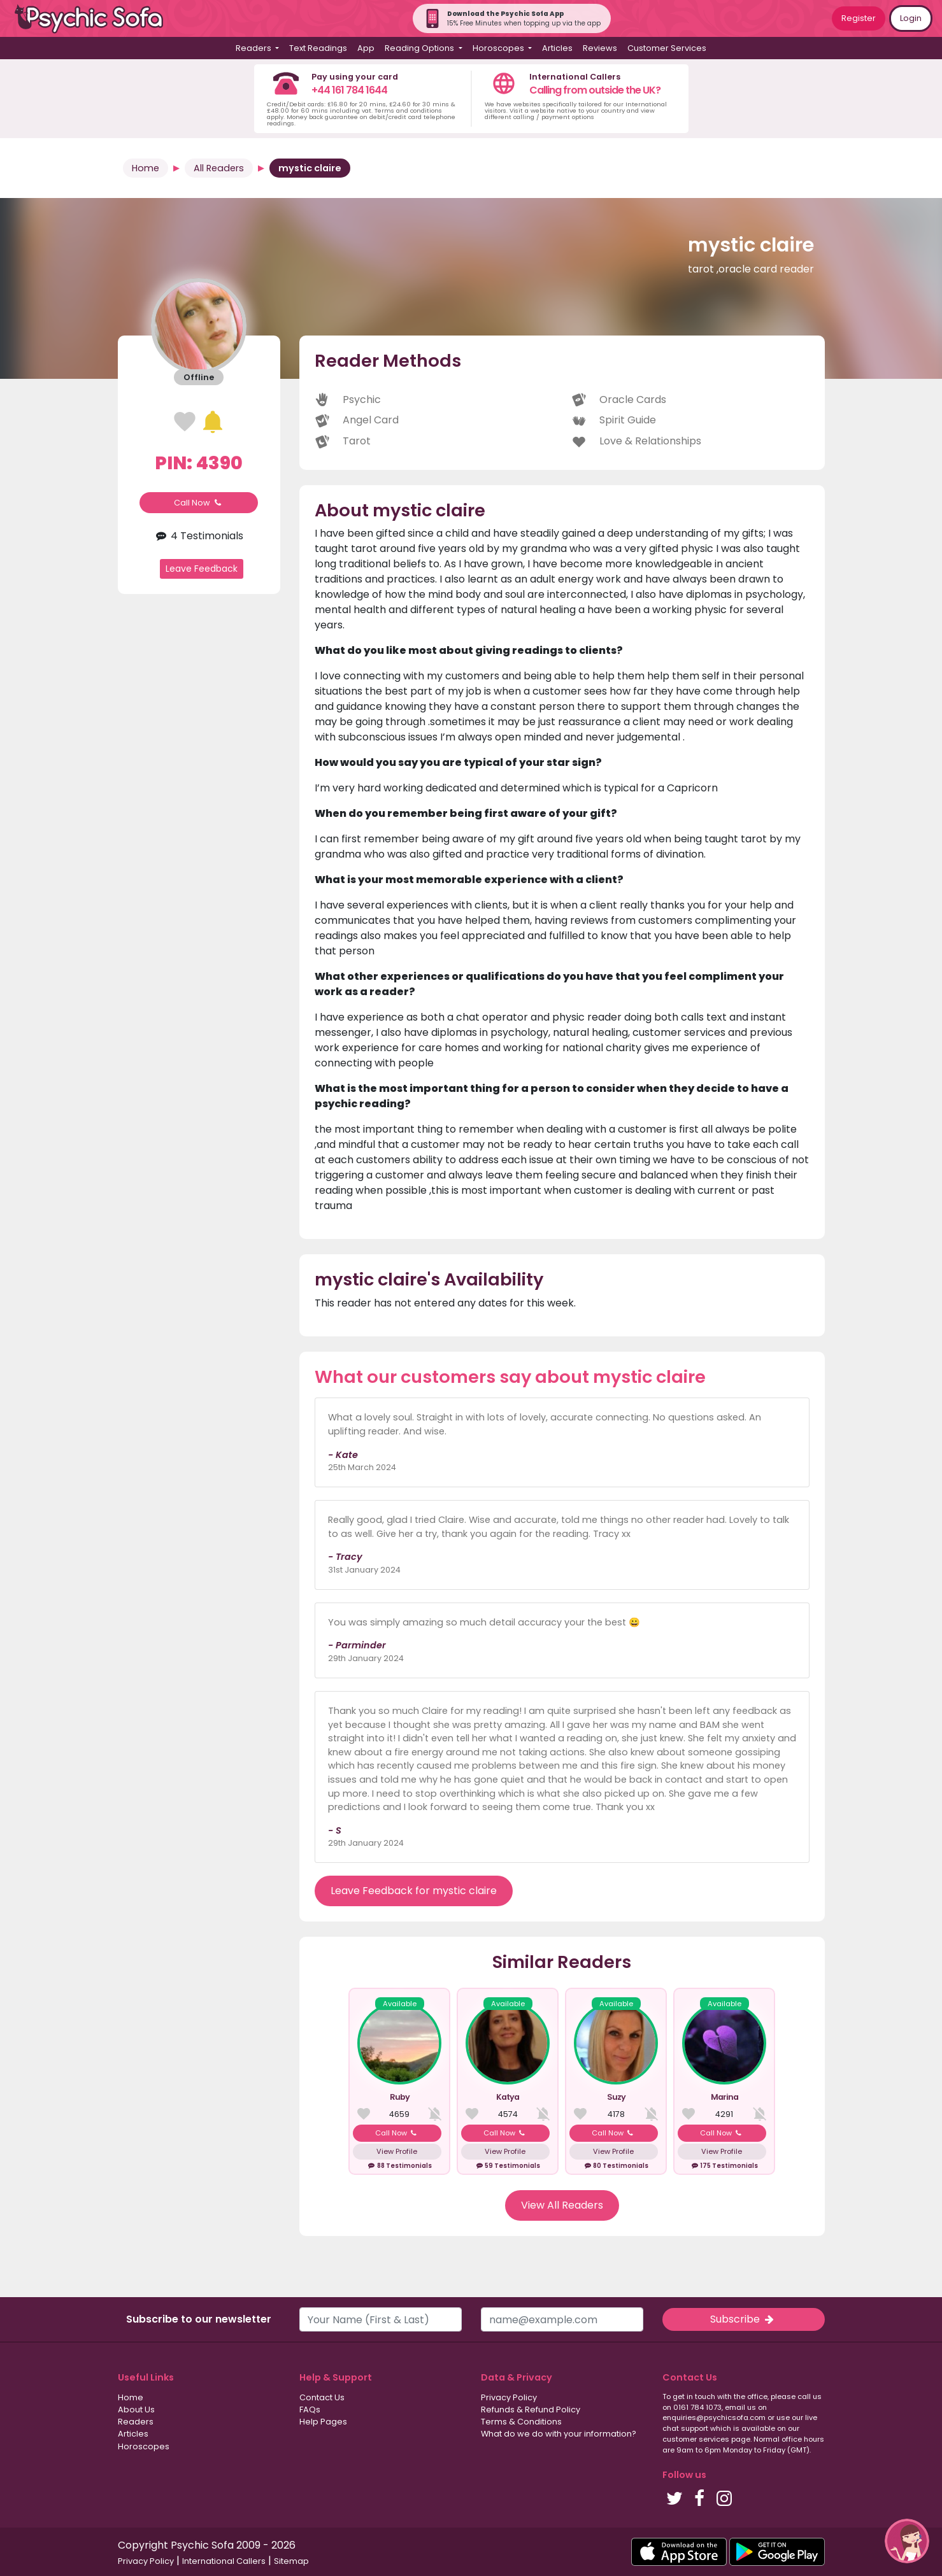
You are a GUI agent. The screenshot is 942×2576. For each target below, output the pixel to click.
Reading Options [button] (420, 48)
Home (145, 168)
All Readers (219, 168)
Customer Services (666, 48)
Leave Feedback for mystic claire (414, 1890)
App (366, 48)
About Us (136, 2409)
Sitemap (291, 2561)
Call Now (199, 502)
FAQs (309, 2409)
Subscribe (743, 2319)
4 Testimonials (198, 535)
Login (911, 18)
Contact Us (322, 2397)
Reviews (600, 48)
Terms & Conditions (521, 2421)
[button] (907, 2541)
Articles (557, 48)
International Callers (224, 2561)
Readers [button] (254, 48)
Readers (135, 2421)
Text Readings (318, 48)
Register (858, 18)
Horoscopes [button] (499, 48)
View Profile (396, 2151)
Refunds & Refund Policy (530, 2409)
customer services (695, 2439)
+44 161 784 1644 (349, 90)
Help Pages (323, 2421)
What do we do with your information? (558, 2433)
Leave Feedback (202, 568)
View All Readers (562, 2205)
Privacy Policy (509, 2397)
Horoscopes (143, 2446)
